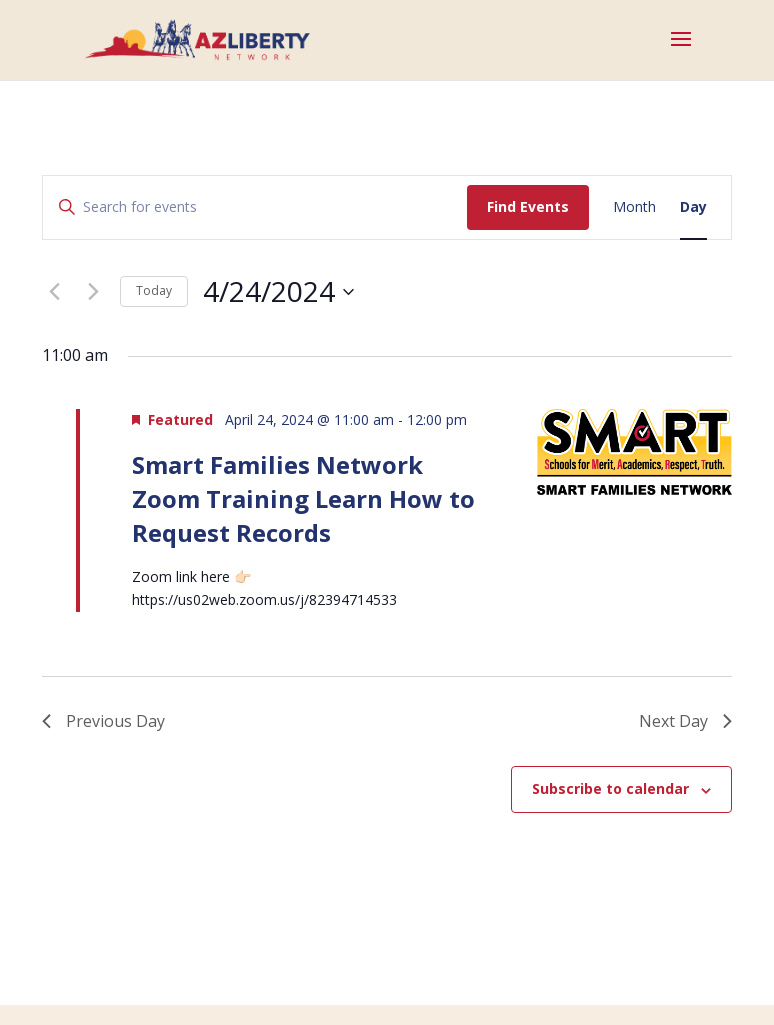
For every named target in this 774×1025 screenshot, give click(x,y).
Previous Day (103, 721)
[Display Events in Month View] (634, 207)
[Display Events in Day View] (693, 207)
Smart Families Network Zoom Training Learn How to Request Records (303, 498)
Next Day (685, 721)
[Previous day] (54, 292)
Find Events (528, 206)
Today (154, 290)
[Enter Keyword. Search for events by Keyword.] (255, 207)
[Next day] (93, 292)
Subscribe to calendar (610, 788)
